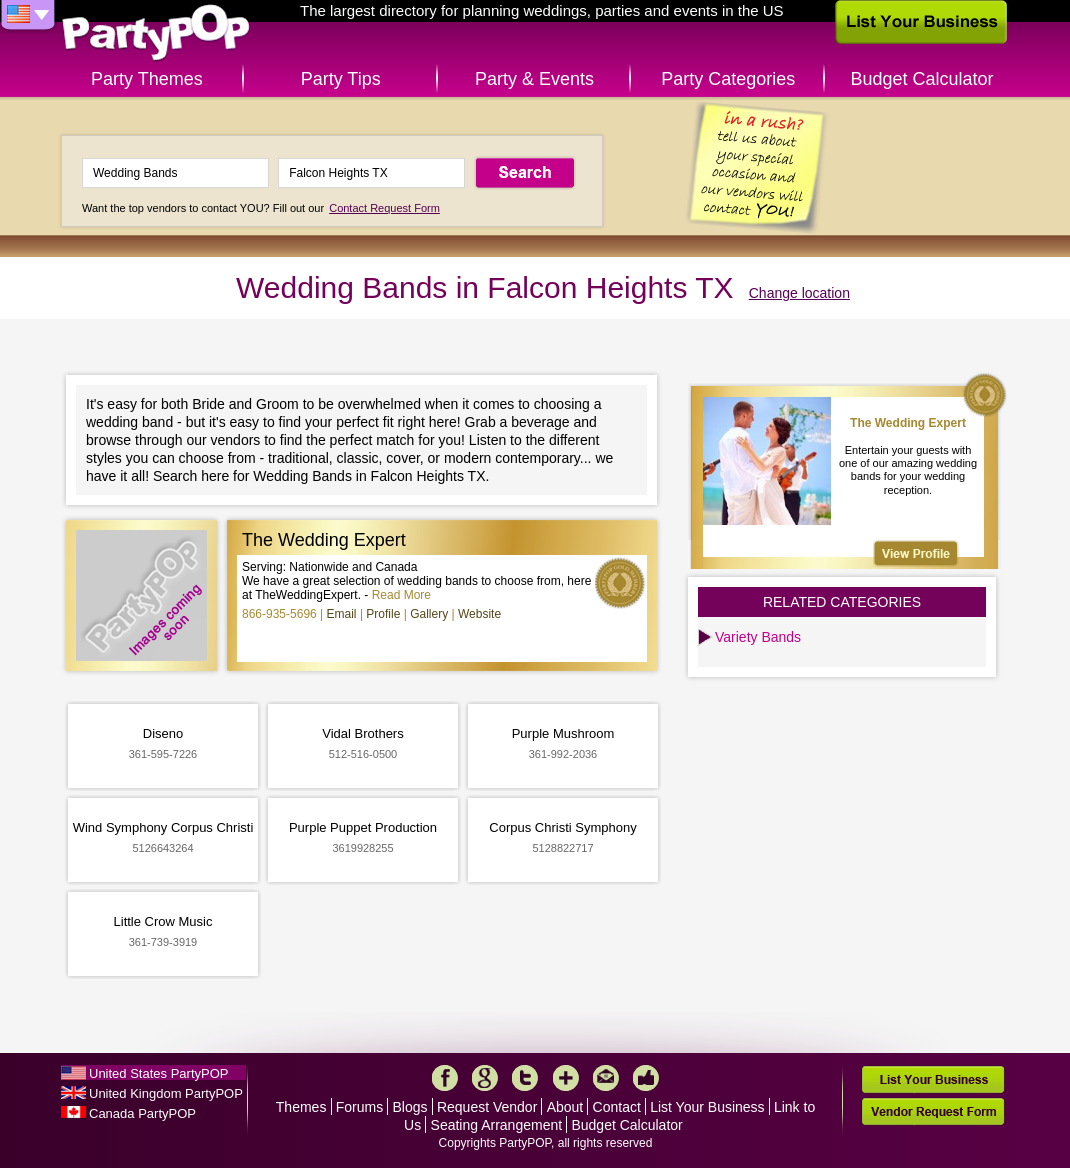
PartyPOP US (156, 33)
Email (342, 614)
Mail (606, 1078)
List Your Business (707, 1107)
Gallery (429, 614)
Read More (401, 595)
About (565, 1107)
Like (646, 1078)
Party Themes (147, 79)
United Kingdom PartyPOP (166, 1093)
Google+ (485, 1078)
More (566, 1078)
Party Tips (341, 79)
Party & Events (534, 79)
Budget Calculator (922, 79)
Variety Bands (758, 637)
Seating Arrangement (497, 1125)
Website (479, 614)
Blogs (410, 1107)
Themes (301, 1107)
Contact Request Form (384, 208)
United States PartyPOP (158, 1073)
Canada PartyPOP (142, 1113)
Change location (799, 293)
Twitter (525, 1078)
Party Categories (728, 79)
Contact (617, 1107)
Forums (359, 1107)
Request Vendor (487, 1107)
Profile (383, 614)
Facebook (445, 1078)
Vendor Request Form (933, 1111)
